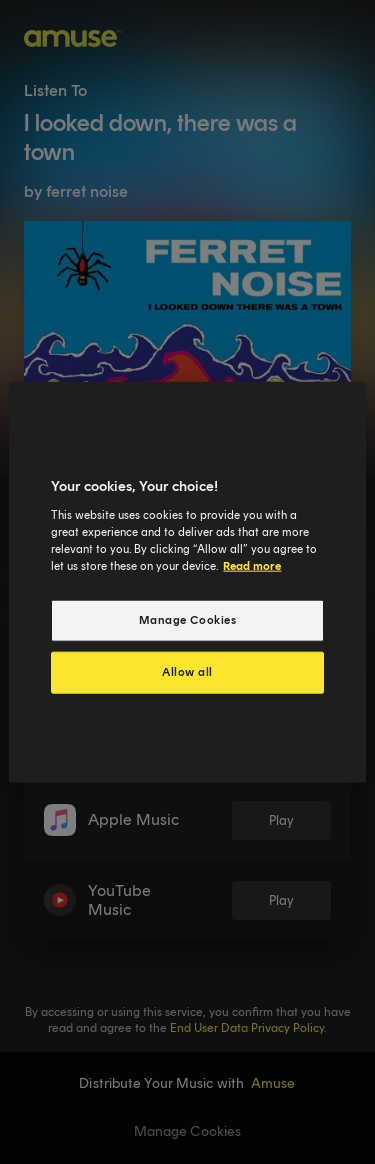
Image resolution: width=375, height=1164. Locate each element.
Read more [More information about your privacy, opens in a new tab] (252, 565)
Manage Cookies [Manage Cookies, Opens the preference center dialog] (188, 620)
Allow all (187, 671)
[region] (187, 582)
